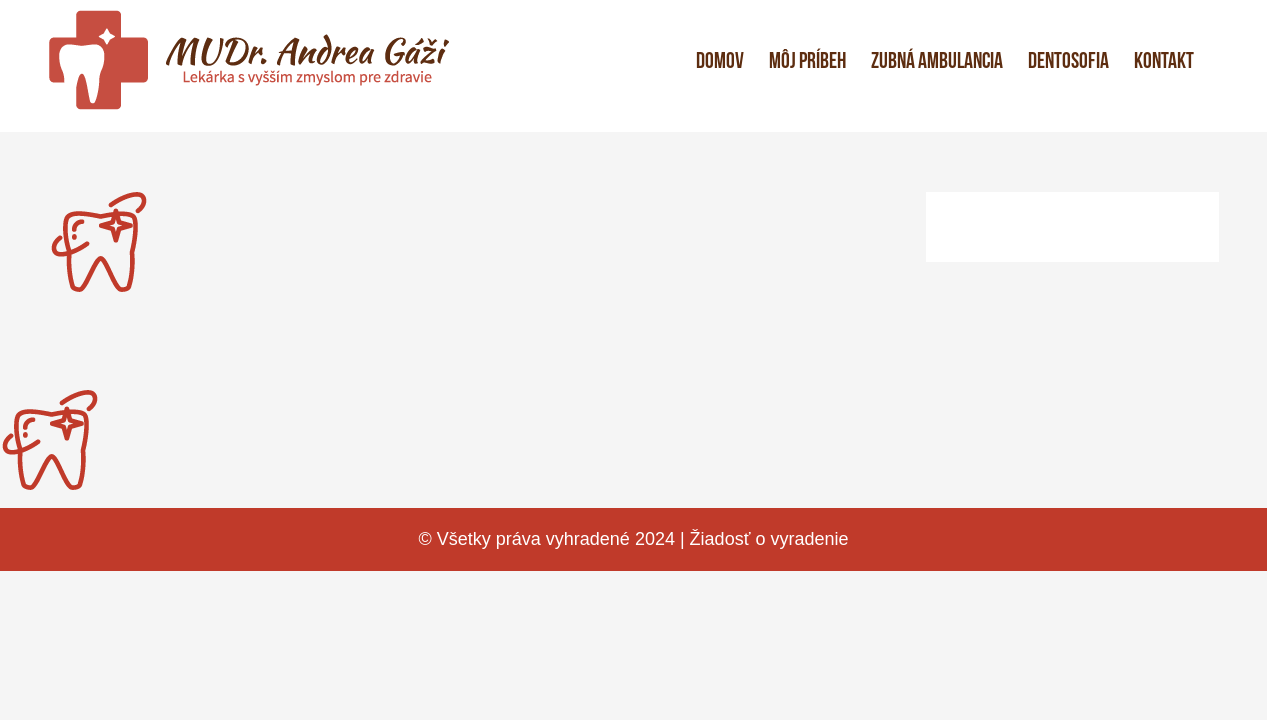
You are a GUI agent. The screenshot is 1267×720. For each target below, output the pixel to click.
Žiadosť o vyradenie (769, 539)
